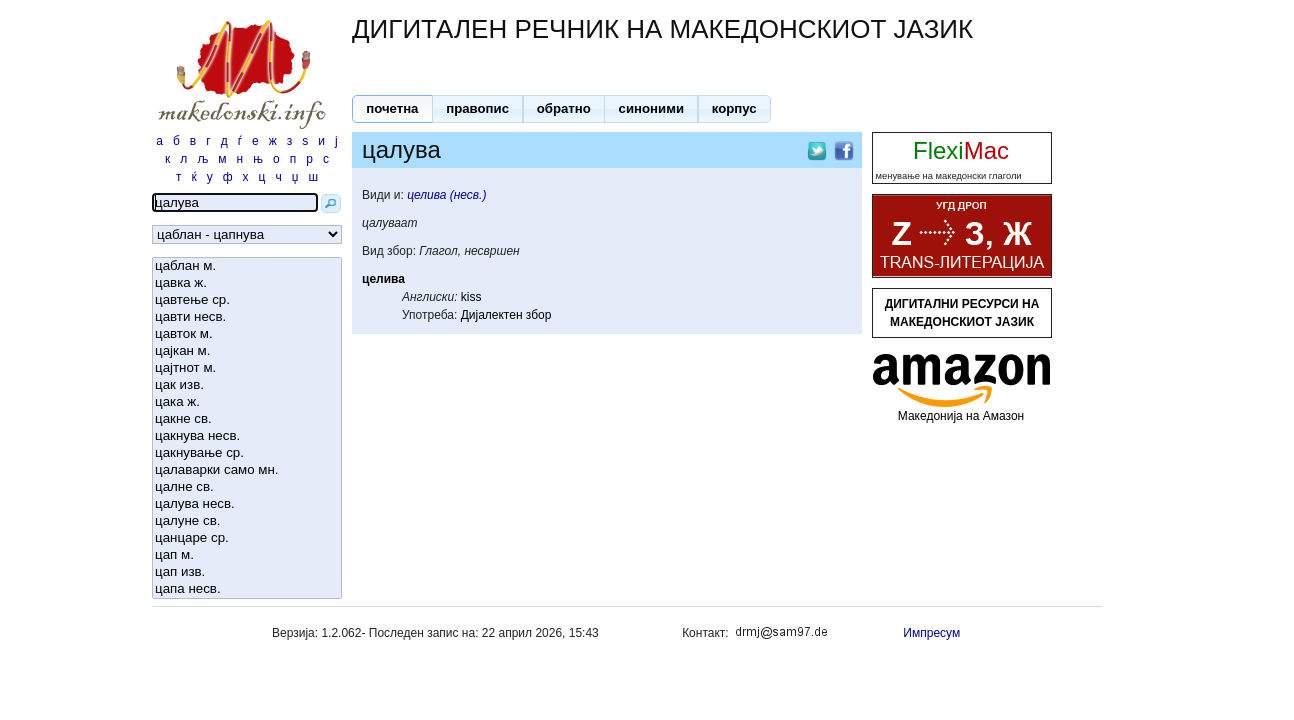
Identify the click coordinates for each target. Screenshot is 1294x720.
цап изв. (247, 572)
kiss (471, 297)
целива (383, 279)
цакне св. (247, 419)
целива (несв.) (446, 195)
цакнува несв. (247, 436)
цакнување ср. (247, 453)
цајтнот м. (247, 368)
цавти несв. (247, 317)
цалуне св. (247, 521)
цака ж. (247, 402)
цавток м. (247, 334)
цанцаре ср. (247, 538)
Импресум (931, 633)
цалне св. (247, 487)
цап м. (247, 555)
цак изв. (247, 385)
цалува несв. (247, 504)
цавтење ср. (247, 300)
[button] (392, 109)
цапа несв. (247, 589)
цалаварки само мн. (247, 470)
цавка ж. (247, 283)
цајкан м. (247, 351)
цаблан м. (247, 266)
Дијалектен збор (506, 315)
